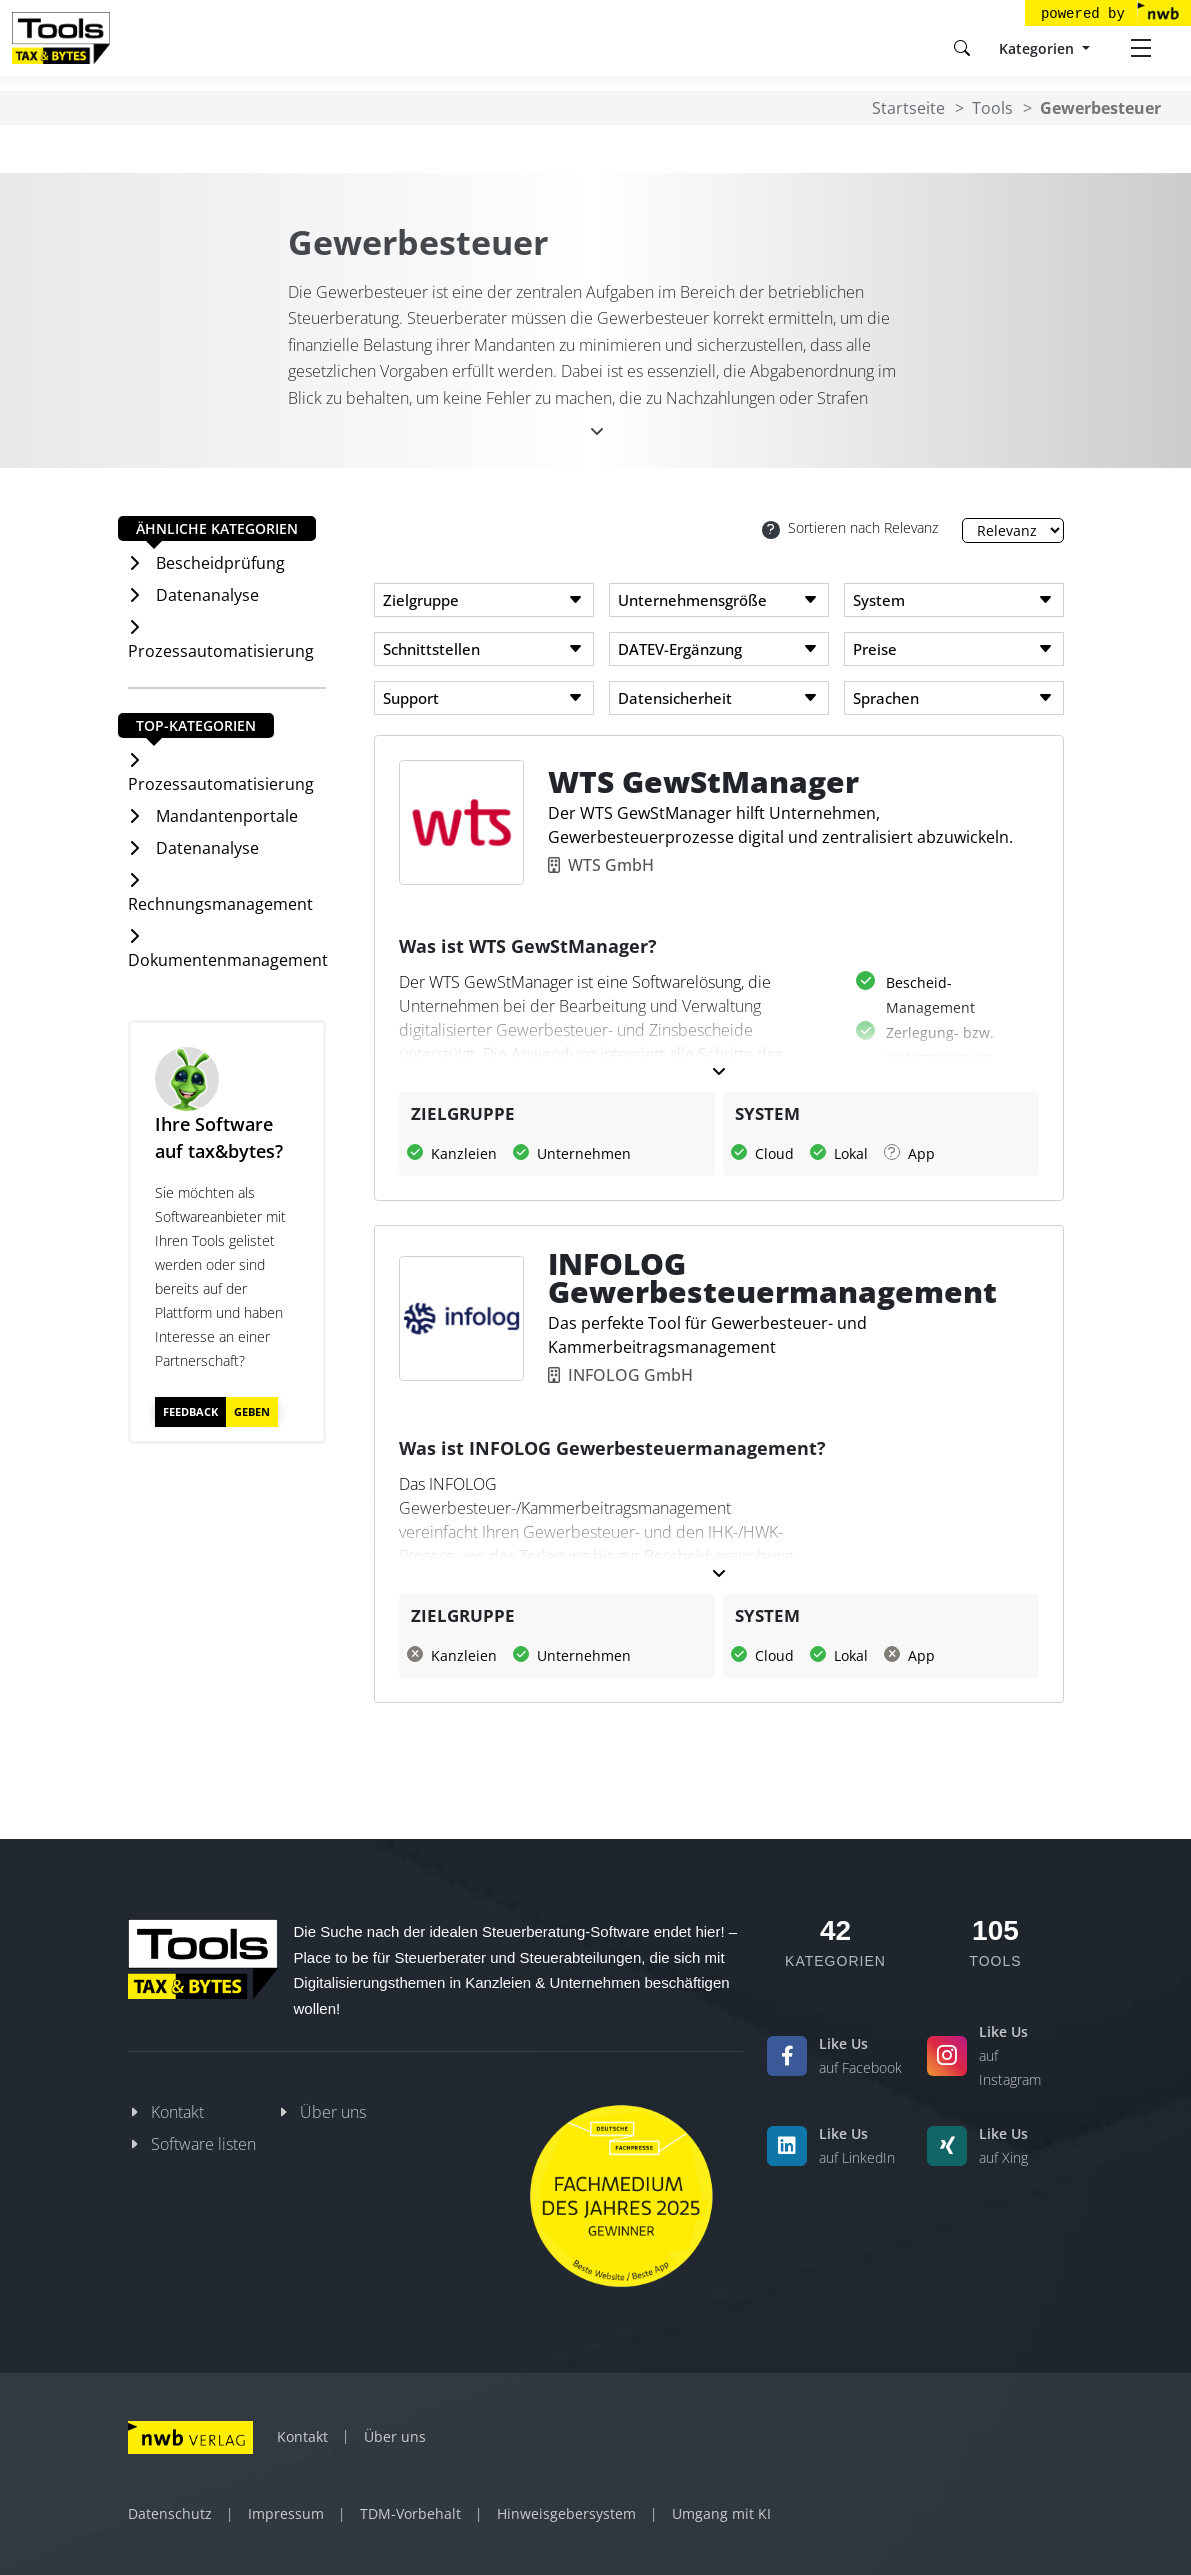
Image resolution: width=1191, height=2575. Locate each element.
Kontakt (177, 2112)
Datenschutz (170, 2513)
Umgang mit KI (721, 2513)
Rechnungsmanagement (220, 904)
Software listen (203, 2144)
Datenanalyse (207, 595)
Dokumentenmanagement (228, 960)
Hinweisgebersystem (566, 2513)
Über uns (333, 2112)
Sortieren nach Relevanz (850, 528)
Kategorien (1038, 48)
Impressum (286, 2513)
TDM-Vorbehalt (410, 2513)
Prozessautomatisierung (221, 651)
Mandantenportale (227, 816)
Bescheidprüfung (220, 563)
